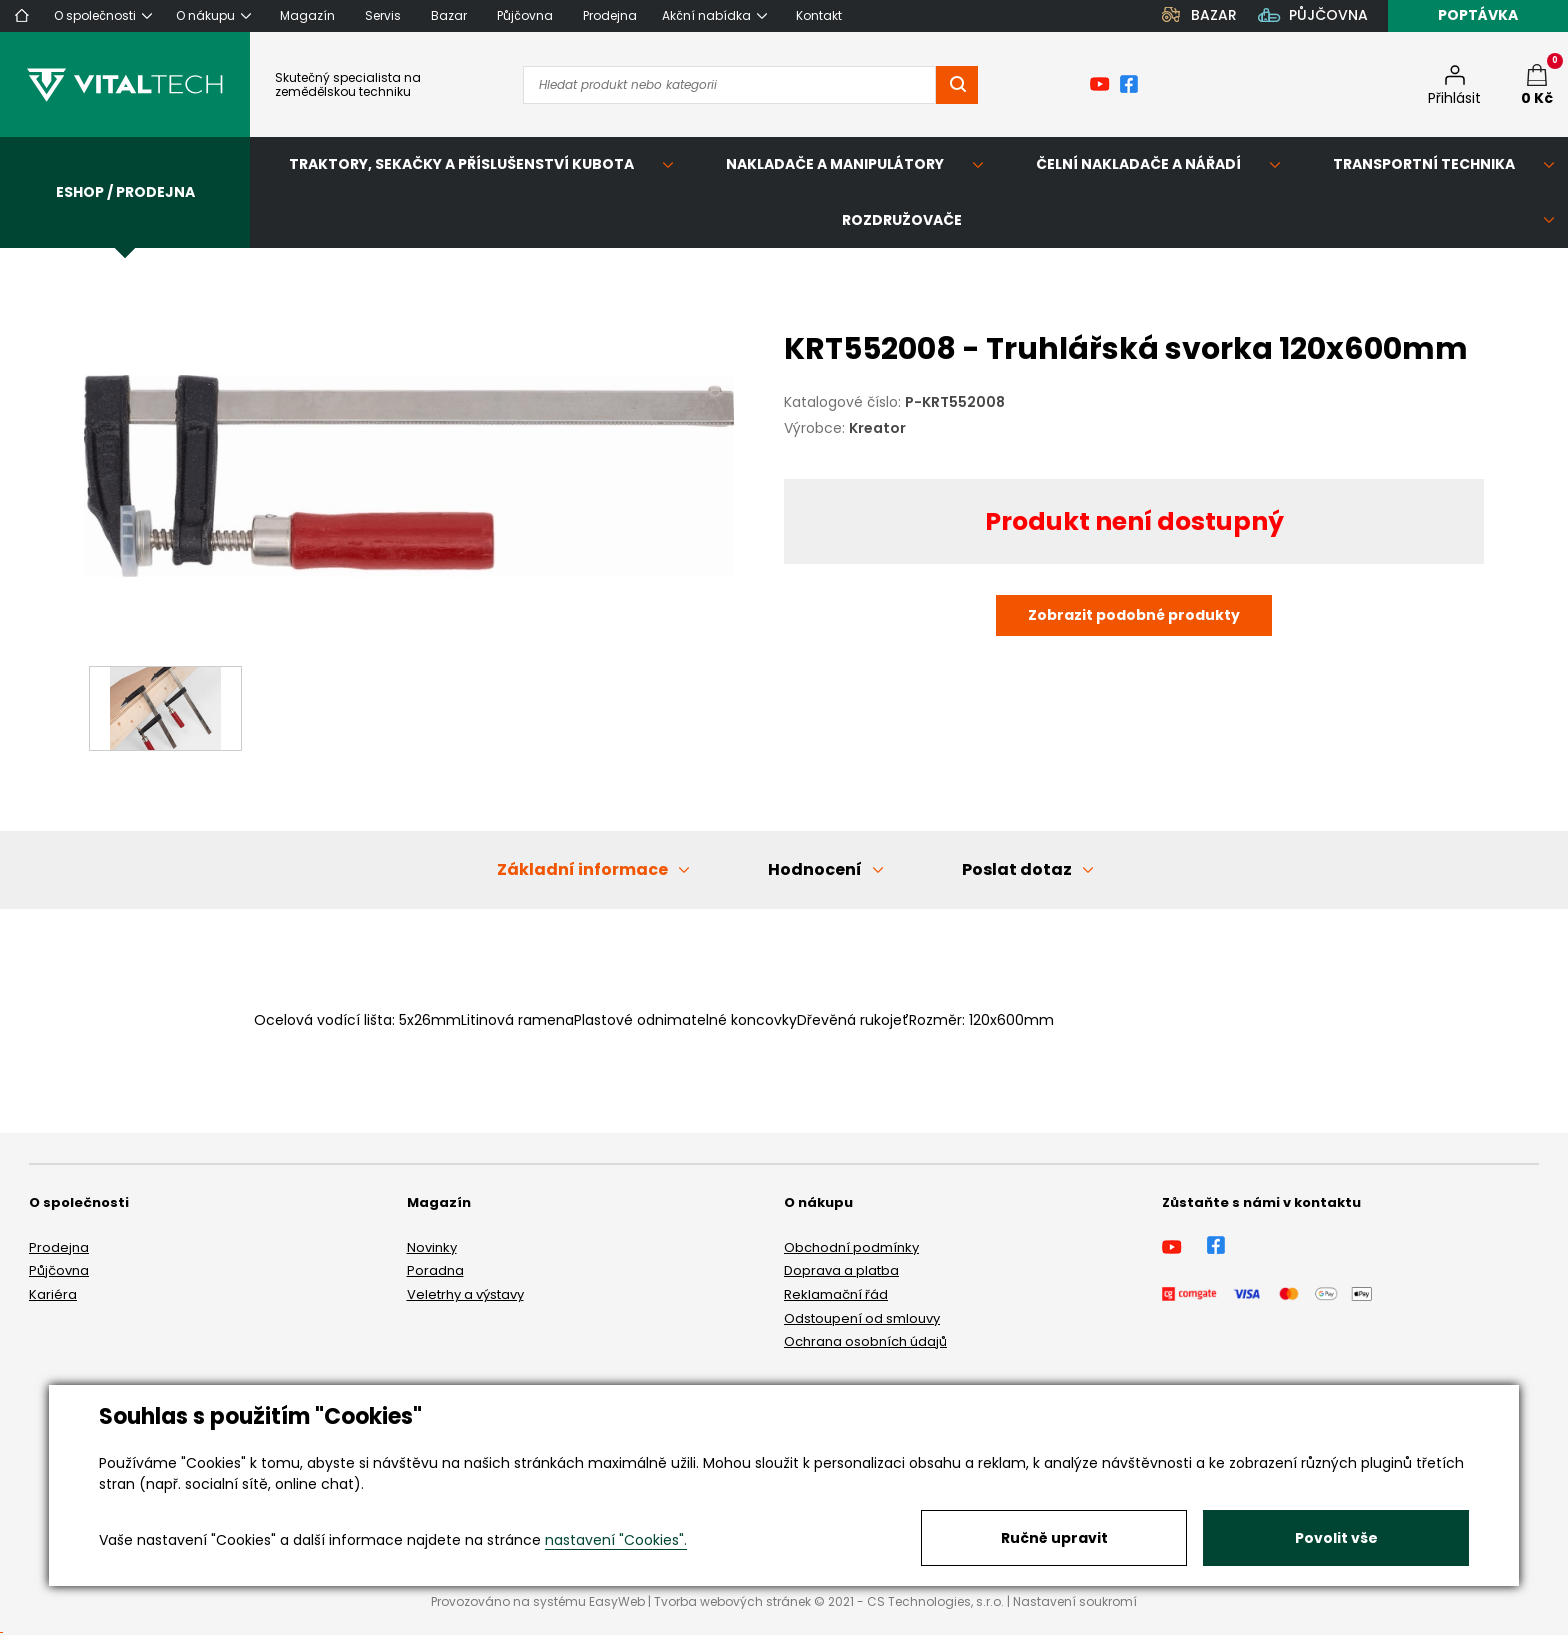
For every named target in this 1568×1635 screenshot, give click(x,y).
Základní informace (582, 869)
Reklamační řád (836, 1294)
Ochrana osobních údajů (865, 1341)
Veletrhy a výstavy (465, 1294)
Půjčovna (59, 1270)
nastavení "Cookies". (616, 1540)
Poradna (435, 1270)
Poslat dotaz (1017, 869)
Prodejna (59, 1247)
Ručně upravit (1054, 1538)
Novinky (432, 1247)
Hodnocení (815, 869)
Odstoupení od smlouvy (862, 1318)
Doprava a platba (841, 1270)
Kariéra (53, 1294)
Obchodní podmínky (851, 1247)
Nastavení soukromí (1075, 1601)
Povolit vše (1336, 1538)
